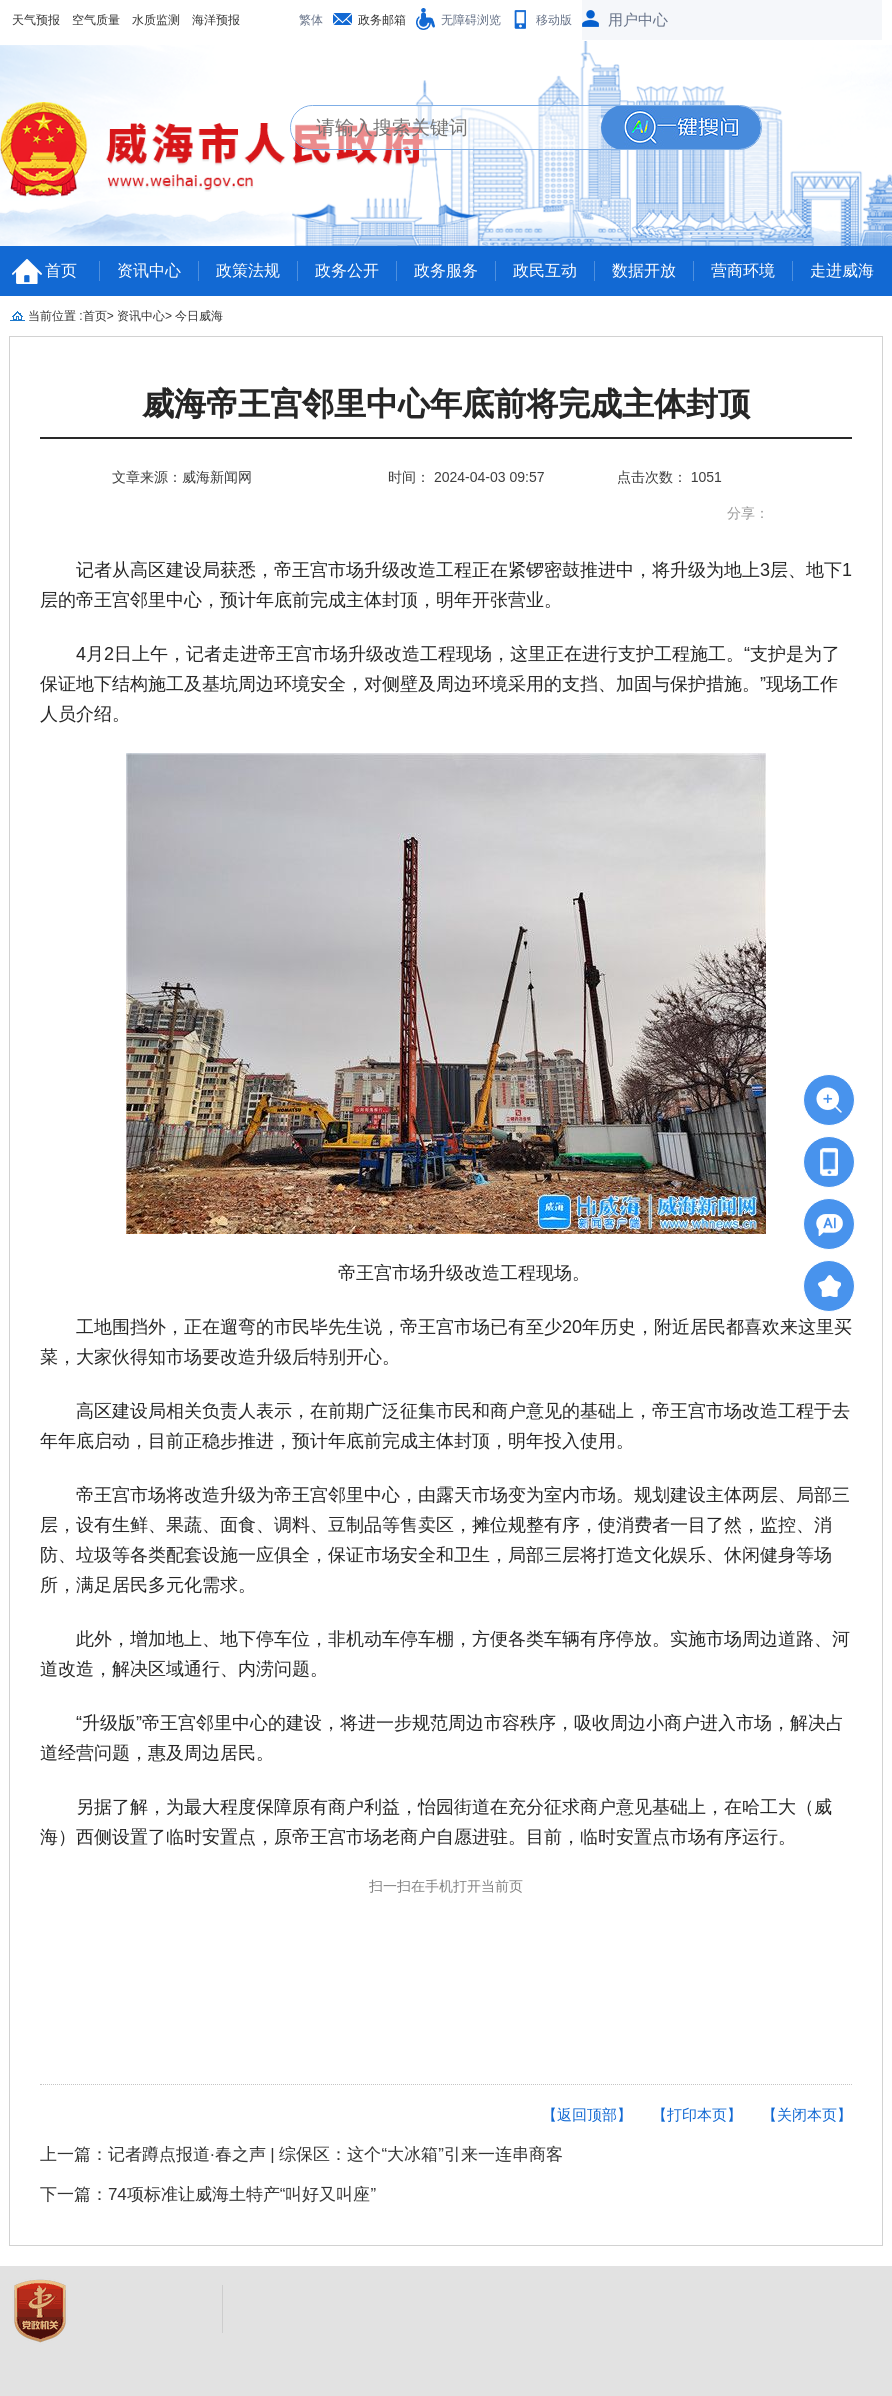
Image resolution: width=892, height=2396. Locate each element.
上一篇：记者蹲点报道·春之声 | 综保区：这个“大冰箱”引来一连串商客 (301, 2154)
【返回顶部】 (587, 2114)
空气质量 (96, 20)
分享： (748, 513)
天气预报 (36, 20)
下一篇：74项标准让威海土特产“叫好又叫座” (208, 2194)
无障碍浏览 (471, 20)
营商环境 (743, 270)
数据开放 (644, 270)
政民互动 (545, 270)
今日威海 (199, 316)
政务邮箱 (382, 20)
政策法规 (248, 270)
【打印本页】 (697, 2114)
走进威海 (842, 270)
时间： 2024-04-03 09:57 (466, 477)
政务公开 (347, 270)
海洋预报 (216, 20)
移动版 (554, 20)
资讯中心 (149, 270)
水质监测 (156, 20)
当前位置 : (55, 316)
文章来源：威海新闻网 (182, 477)
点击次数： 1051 (669, 477)
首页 (61, 270)
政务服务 (446, 270)
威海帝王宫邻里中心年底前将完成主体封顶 (446, 404)
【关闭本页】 (807, 2114)
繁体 (311, 20)
